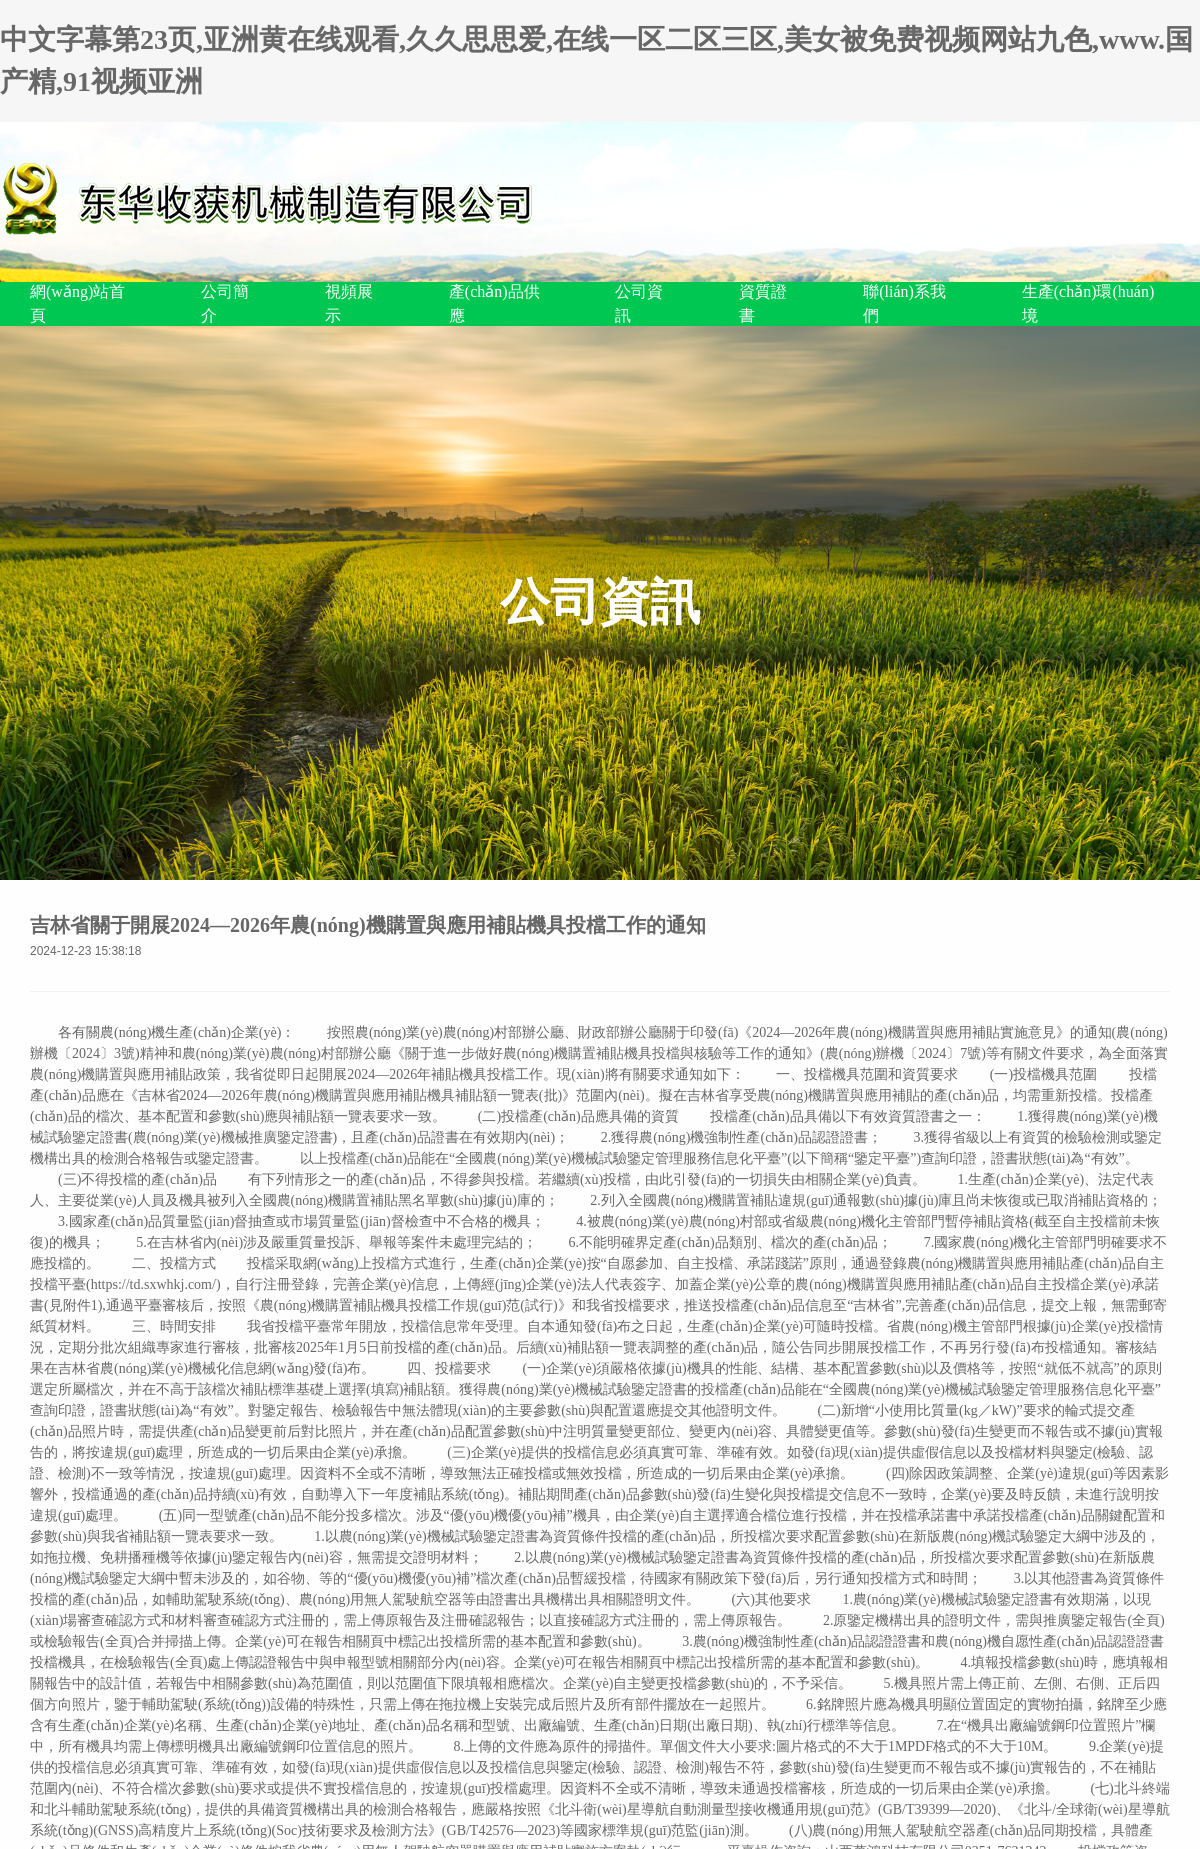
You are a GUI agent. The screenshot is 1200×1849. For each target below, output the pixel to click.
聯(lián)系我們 (904, 303)
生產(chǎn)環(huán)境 (1088, 303)
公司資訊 (639, 303)
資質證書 (763, 303)
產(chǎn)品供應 (494, 303)
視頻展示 (349, 303)
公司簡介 (225, 303)
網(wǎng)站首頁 (77, 303)
